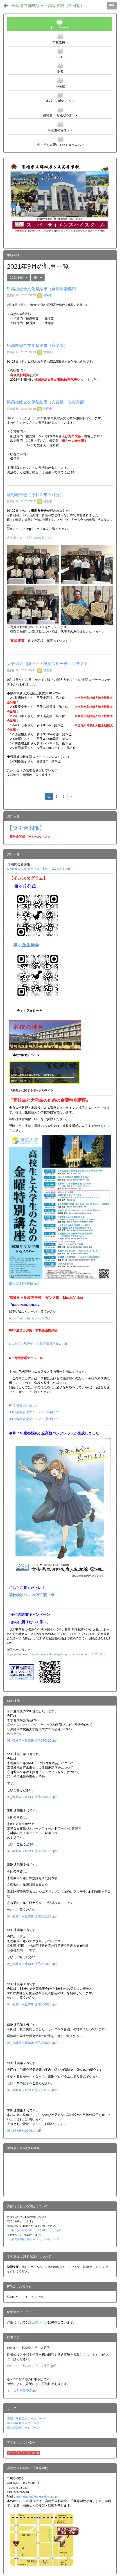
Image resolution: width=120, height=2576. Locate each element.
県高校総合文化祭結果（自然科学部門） (43, 289)
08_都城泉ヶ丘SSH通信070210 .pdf (32, 1797)
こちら (97, 2267)
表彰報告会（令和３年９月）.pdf (30, 538)
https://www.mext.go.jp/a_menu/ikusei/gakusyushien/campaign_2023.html (56, 1654)
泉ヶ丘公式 (25, 886)
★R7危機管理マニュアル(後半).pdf (33, 1419)
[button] (60, 38)
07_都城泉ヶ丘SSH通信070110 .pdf (32, 1851)
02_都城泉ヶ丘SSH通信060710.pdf (32, 2090)
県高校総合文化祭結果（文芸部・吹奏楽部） (47, 402)
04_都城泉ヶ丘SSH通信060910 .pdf (32, 2004)
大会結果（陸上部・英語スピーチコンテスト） (49, 663)
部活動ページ (38, 2322)
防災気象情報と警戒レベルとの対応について (34, 2239)
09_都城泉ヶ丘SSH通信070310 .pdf (32, 1740)
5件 (38, 277)
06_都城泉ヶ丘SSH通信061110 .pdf (32, 1916)
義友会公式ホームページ (23, 2427)
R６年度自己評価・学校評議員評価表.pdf (38, 1344)
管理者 (44, 295)
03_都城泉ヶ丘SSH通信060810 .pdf (32, 2042)
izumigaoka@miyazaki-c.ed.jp (37, 2496)
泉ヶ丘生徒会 (26, 945)
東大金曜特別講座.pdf (24, 1283)
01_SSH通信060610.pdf (24, 2130)
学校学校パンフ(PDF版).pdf (31, 1595)
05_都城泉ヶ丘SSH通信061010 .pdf (32, 1964)
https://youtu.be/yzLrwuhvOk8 (29, 1318)
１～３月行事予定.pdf (22, 2390)
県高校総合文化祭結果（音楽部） (37, 345)
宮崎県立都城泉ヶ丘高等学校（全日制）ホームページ (51, 5)
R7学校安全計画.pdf (23, 1405)
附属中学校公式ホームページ (26, 2418)
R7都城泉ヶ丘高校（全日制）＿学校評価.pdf (38, 869)
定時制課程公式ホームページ (26, 2423)
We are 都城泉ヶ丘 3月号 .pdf (31, 2366)
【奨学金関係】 (26, 828)
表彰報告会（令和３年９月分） (35, 495)
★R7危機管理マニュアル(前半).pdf (33, 1412)
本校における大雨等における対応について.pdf (35, 2230)
